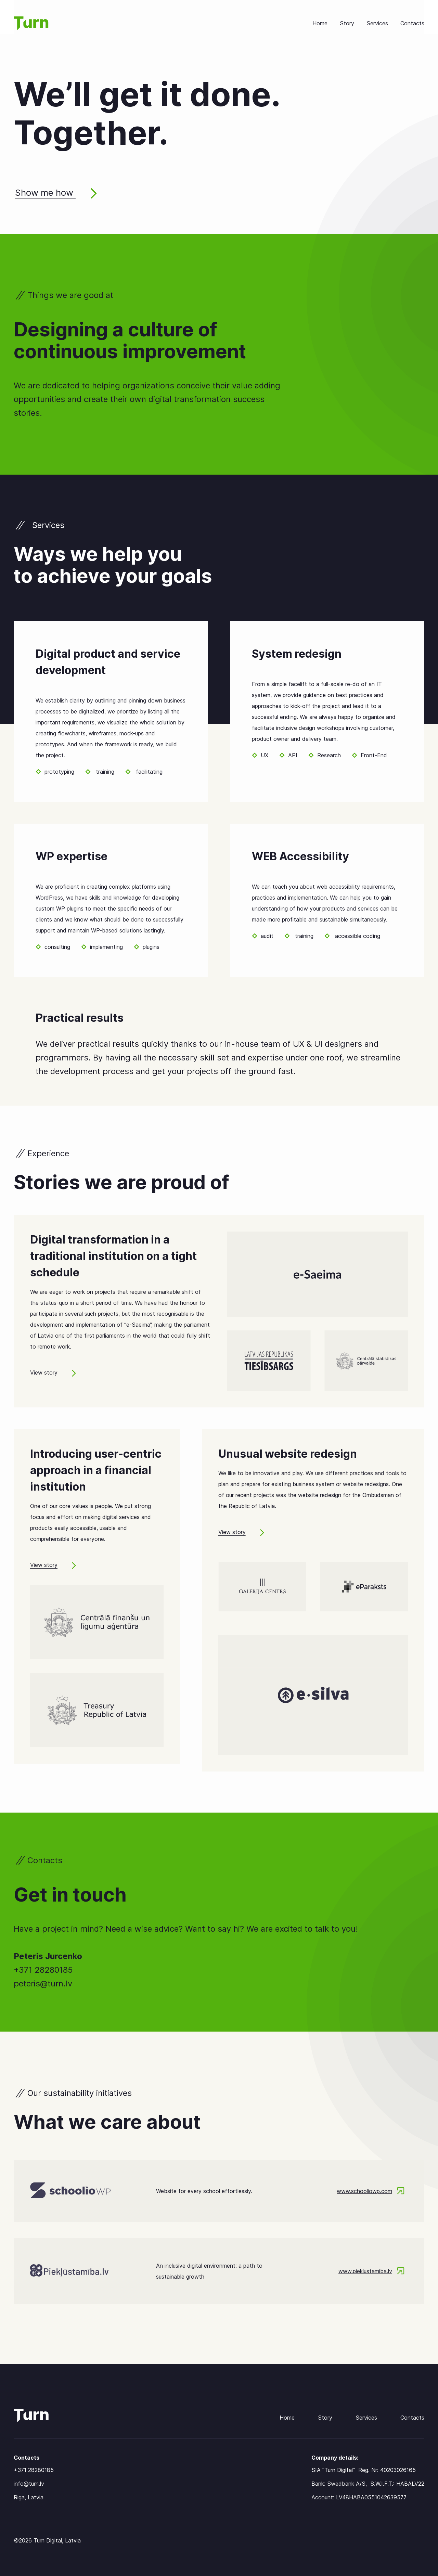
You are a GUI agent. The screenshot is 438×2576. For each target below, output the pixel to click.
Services (377, 23)
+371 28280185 (43, 1970)
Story (347, 23)
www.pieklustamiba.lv (371, 2271)
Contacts (412, 23)
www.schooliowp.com (370, 2190)
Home (319, 23)
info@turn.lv (29, 2483)
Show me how (56, 193)
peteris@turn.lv (43, 1983)
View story (53, 1373)
